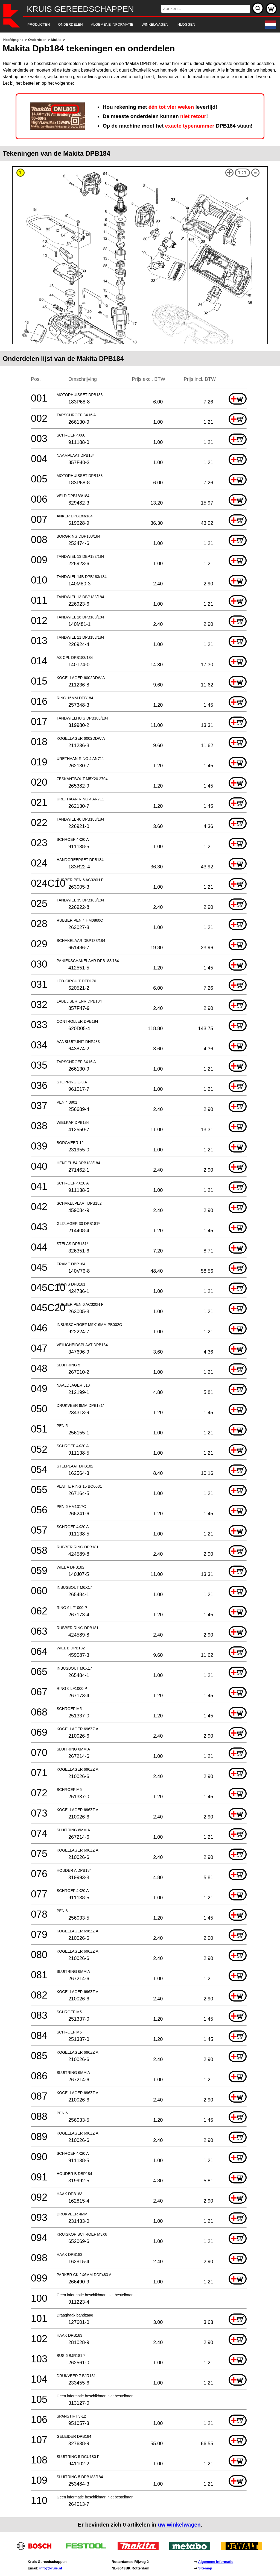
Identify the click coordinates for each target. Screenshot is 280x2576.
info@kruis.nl (50, 2568)
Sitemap (205, 2568)
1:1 (242, 173)
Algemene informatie (216, 2562)
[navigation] (132, 25)
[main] (140, 1284)
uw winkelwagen (179, 2525)
